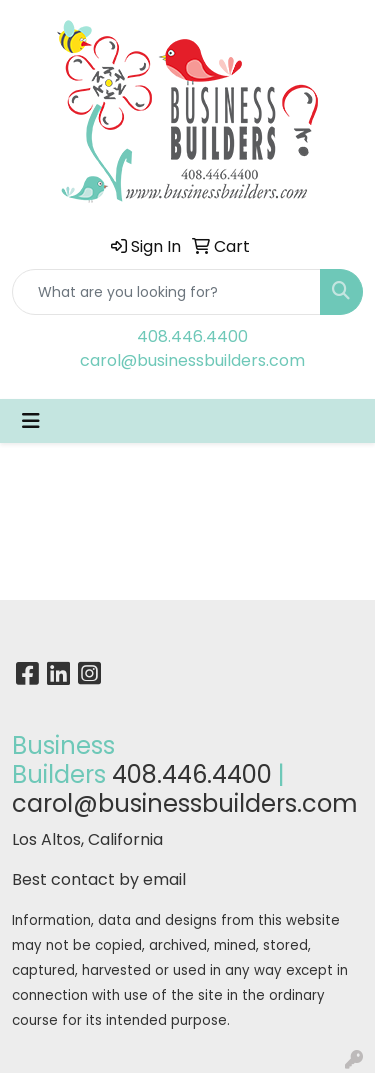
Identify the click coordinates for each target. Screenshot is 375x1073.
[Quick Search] (166, 292)
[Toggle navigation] (31, 421)
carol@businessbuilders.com (192, 360)
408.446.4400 (192, 336)
